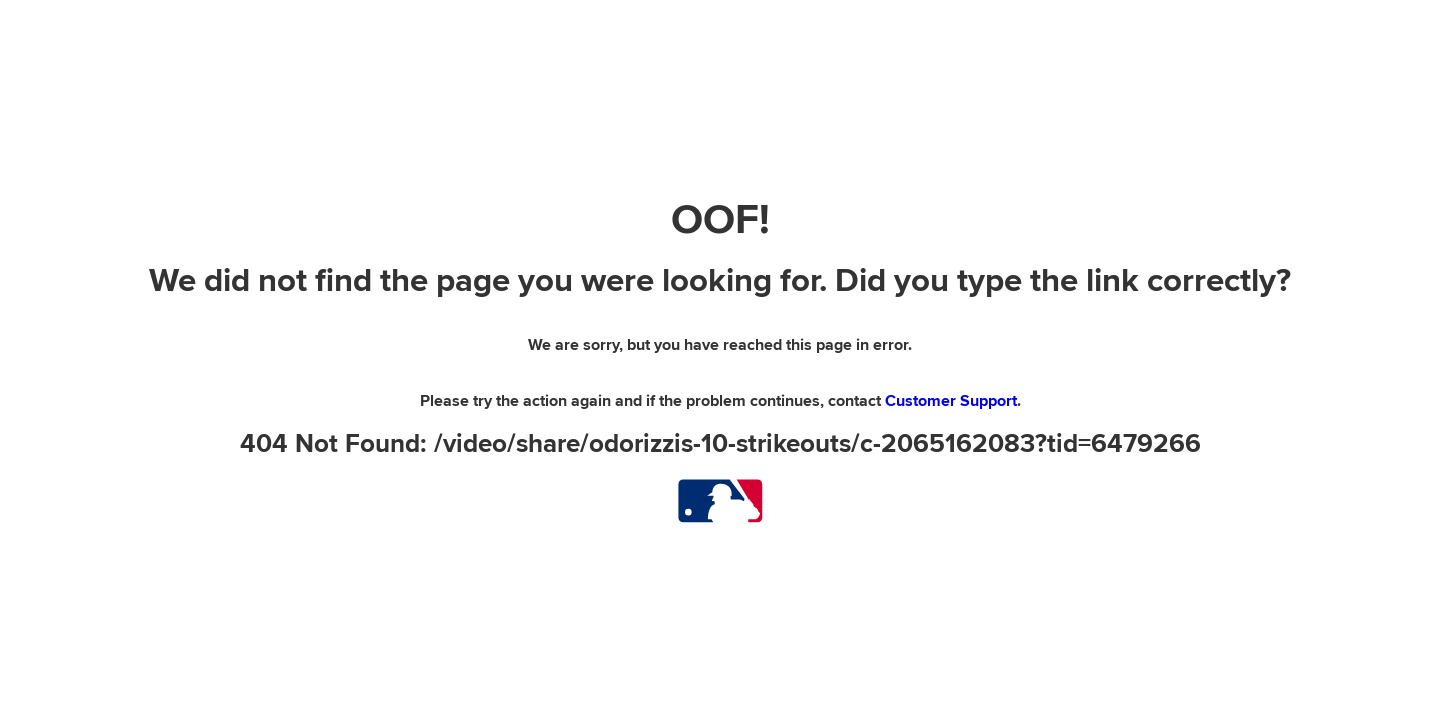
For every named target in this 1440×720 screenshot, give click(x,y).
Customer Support (951, 401)
